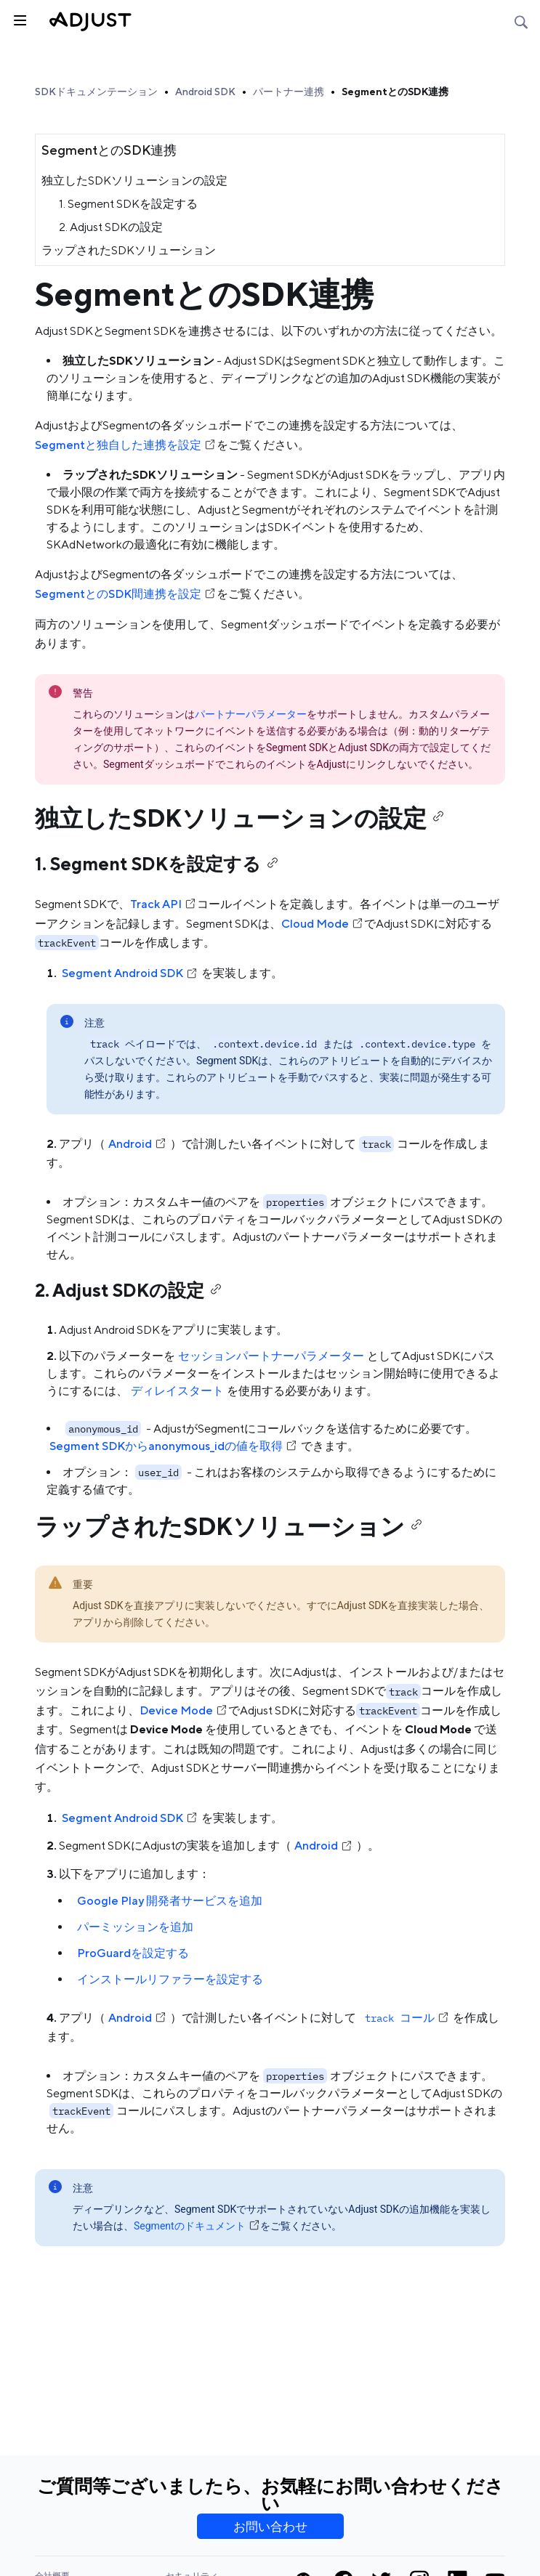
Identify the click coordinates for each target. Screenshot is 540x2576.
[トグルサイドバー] (19, 19)
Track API (163, 904)
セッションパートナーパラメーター (271, 1356)
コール (406, 2018)
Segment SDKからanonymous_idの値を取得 (173, 1446)
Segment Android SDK (130, 973)
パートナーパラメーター (251, 714)
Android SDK (205, 91)
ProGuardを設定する (133, 1953)
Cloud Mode (322, 924)
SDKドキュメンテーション (96, 91)
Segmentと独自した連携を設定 (126, 445)
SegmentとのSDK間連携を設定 (126, 594)
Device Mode (184, 1710)
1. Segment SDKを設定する (128, 204)
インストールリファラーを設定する (170, 1979)
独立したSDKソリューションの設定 (134, 180)
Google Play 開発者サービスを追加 (169, 1901)
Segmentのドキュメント (197, 2226)
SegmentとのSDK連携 (395, 91)
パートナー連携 (288, 91)
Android (137, 1144)
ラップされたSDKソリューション (128, 250)
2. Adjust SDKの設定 (111, 227)
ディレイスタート (177, 1391)
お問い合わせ (270, 2526)
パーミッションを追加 (135, 1927)
